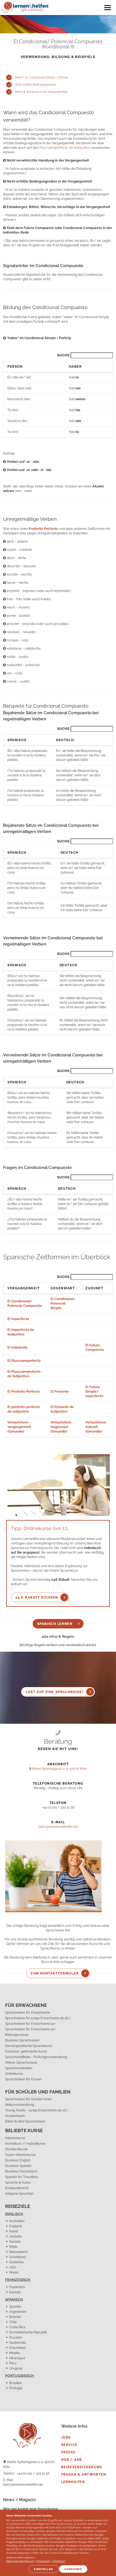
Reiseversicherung (81, 2467)
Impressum (43, 2561)
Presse (68, 2452)
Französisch (18, 2280)
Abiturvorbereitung (19, 2105)
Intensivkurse (15, 2138)
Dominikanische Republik (28, 2332)
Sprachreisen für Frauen (23, 2079)
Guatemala (17, 2343)
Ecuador (15, 2337)
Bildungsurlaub (17, 2035)
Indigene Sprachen (19, 2194)
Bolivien (15, 2317)
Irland (13, 2231)
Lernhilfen (73, 2482)
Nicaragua (17, 2358)
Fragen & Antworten (83, 2474)
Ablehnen (59, 2561)
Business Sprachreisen (22, 2040)
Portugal (15, 2388)
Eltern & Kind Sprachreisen (25, 2121)
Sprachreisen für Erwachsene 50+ (30, 2024)
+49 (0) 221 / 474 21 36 (58, 1807)
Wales (13, 2272)
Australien (16, 2221)
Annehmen (73, 2569)
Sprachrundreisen (18, 2068)
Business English (17, 2160)
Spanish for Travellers (21, 2177)
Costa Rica (17, 2327)
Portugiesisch (19, 2376)
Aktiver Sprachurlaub (21, 2062)
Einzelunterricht (17, 2188)
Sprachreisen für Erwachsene (27, 2012)
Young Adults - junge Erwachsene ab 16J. (36, 2110)
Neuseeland (18, 2252)
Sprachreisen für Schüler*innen (28, 2099)
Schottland (17, 2257)
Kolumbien (17, 2348)
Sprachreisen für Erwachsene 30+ (30, 2029)
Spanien (15, 2307)
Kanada (15, 2241)
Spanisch (14, 2299)
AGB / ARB (71, 2460)
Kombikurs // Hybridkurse (25, 2144)
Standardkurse (16, 2149)
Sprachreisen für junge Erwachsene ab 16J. (37, 2018)
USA (12, 2267)
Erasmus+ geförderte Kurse (26, 2051)
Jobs (66, 2437)
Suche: (64, 355)
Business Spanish (18, 2166)
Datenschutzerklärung (20, 2561)
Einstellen (43, 2569)
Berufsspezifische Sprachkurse (28, 2046)
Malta (13, 2247)
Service (69, 2445)
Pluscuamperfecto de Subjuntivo (65, 148)
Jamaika (15, 2236)
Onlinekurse (14, 2074)
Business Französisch (21, 2171)
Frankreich (17, 2287)
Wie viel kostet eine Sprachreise (30, 2509)
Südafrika (16, 2262)
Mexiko (14, 2353)
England (15, 2226)
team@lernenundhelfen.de (58, 1827)
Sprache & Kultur (18, 2182)
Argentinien (17, 2312)
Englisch (14, 2214)
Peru (12, 2363)
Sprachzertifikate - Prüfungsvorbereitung (36, 2057)
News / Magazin (19, 2499)
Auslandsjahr (15, 2116)
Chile (13, 2322)
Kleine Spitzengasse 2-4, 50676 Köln (58, 1769)
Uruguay (16, 2368)
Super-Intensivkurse (20, 2155)
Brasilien (15, 2383)
